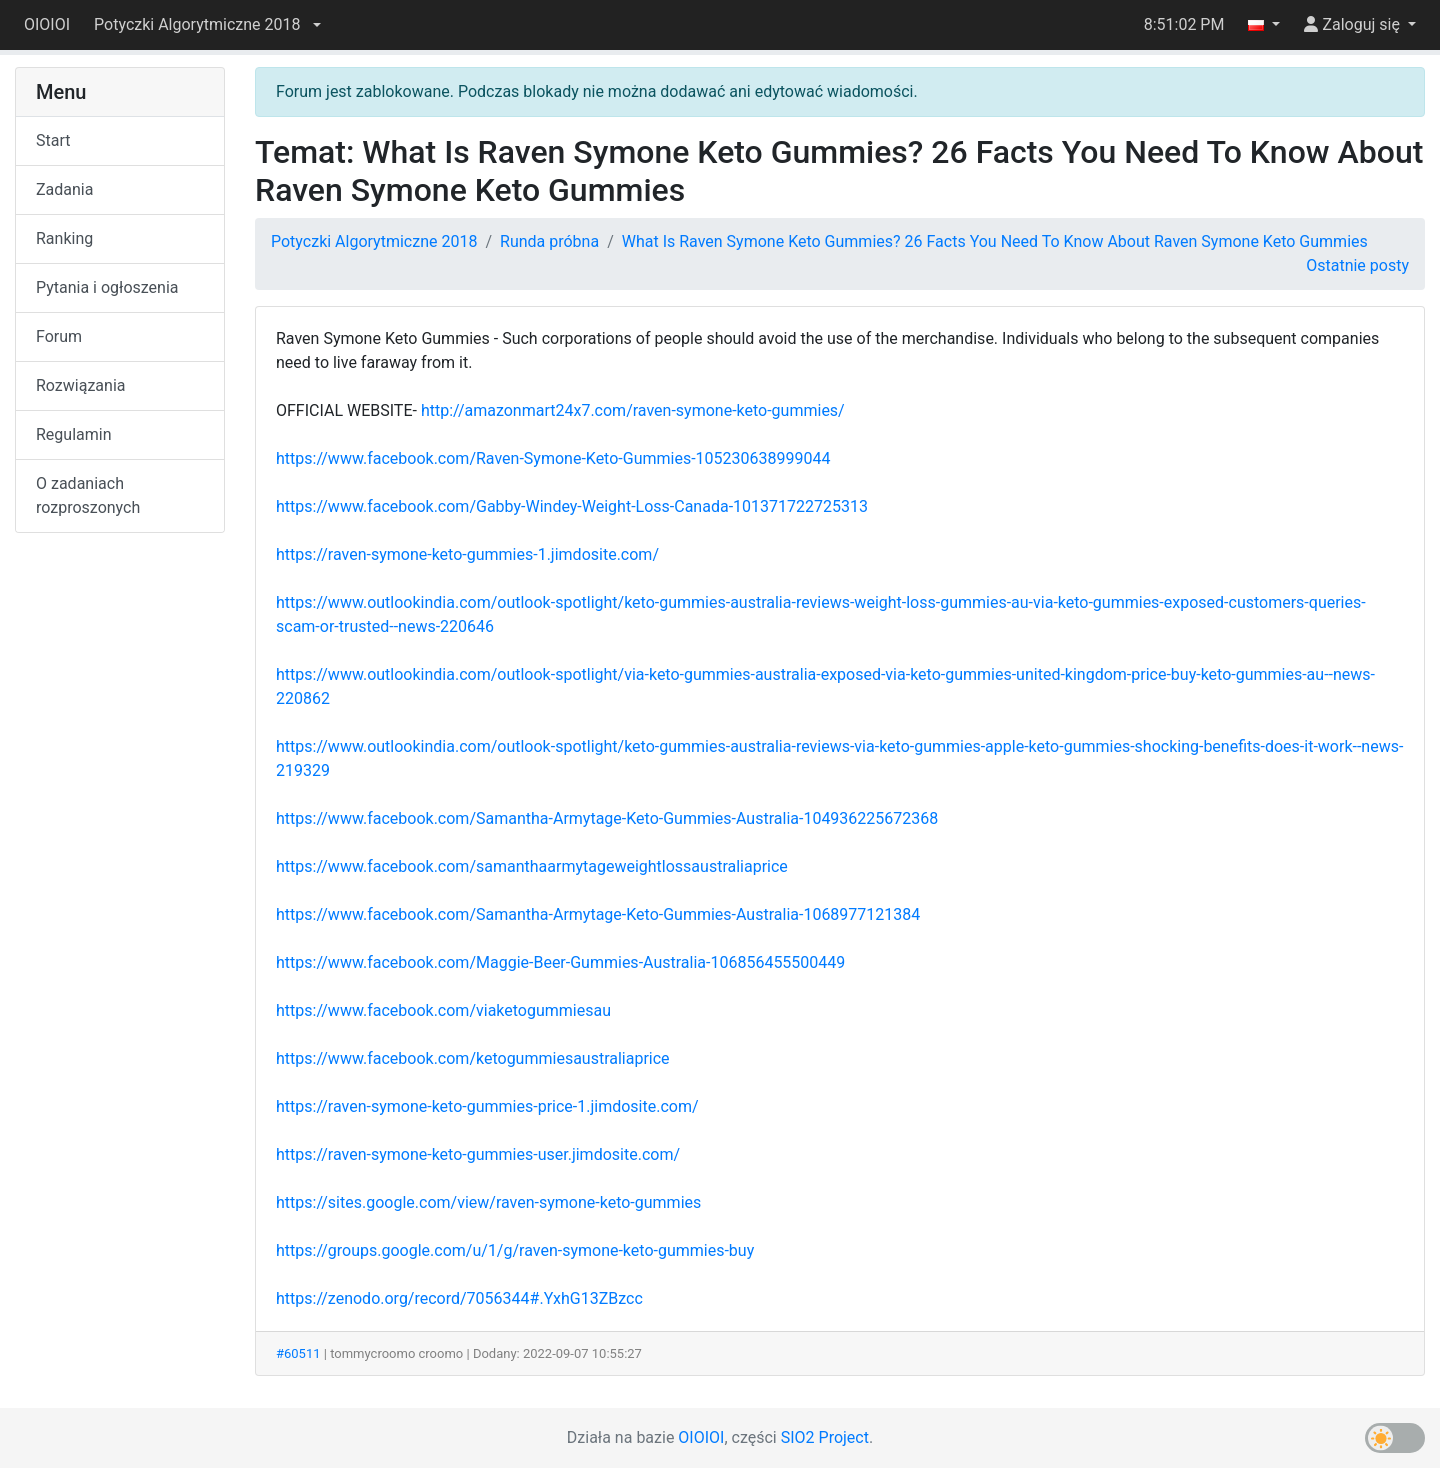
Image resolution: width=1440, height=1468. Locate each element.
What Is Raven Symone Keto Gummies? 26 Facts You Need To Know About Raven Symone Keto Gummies (995, 241)
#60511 (298, 1353)
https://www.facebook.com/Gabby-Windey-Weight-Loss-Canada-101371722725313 (572, 506)
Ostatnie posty (1357, 265)
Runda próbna (549, 241)
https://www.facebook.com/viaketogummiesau (443, 1010)
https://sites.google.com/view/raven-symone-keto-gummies (488, 1202)
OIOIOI (47, 24)
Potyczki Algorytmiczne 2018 (374, 241)
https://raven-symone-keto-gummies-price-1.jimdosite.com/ (487, 1106)
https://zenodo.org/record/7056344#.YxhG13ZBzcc (459, 1298)
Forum (59, 336)
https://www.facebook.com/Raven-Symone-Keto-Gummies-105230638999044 (553, 458)
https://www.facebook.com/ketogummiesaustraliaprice (473, 1058)
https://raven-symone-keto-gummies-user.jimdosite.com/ (478, 1154)
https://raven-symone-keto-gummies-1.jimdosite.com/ (467, 554)
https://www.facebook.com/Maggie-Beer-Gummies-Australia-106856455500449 (560, 962)
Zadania (64, 189)
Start (53, 140)
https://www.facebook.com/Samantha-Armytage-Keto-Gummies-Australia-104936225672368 (607, 818)
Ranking (64, 238)
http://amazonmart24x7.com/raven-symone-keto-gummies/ (633, 410)
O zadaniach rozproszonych (88, 495)
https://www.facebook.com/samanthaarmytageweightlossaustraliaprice (532, 866)
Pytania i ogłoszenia (107, 287)
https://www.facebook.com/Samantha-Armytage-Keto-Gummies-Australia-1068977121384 (598, 914)
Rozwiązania (80, 385)
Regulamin (74, 434)
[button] (207, 25)
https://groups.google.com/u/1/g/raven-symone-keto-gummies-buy (515, 1250)
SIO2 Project (825, 1437)
